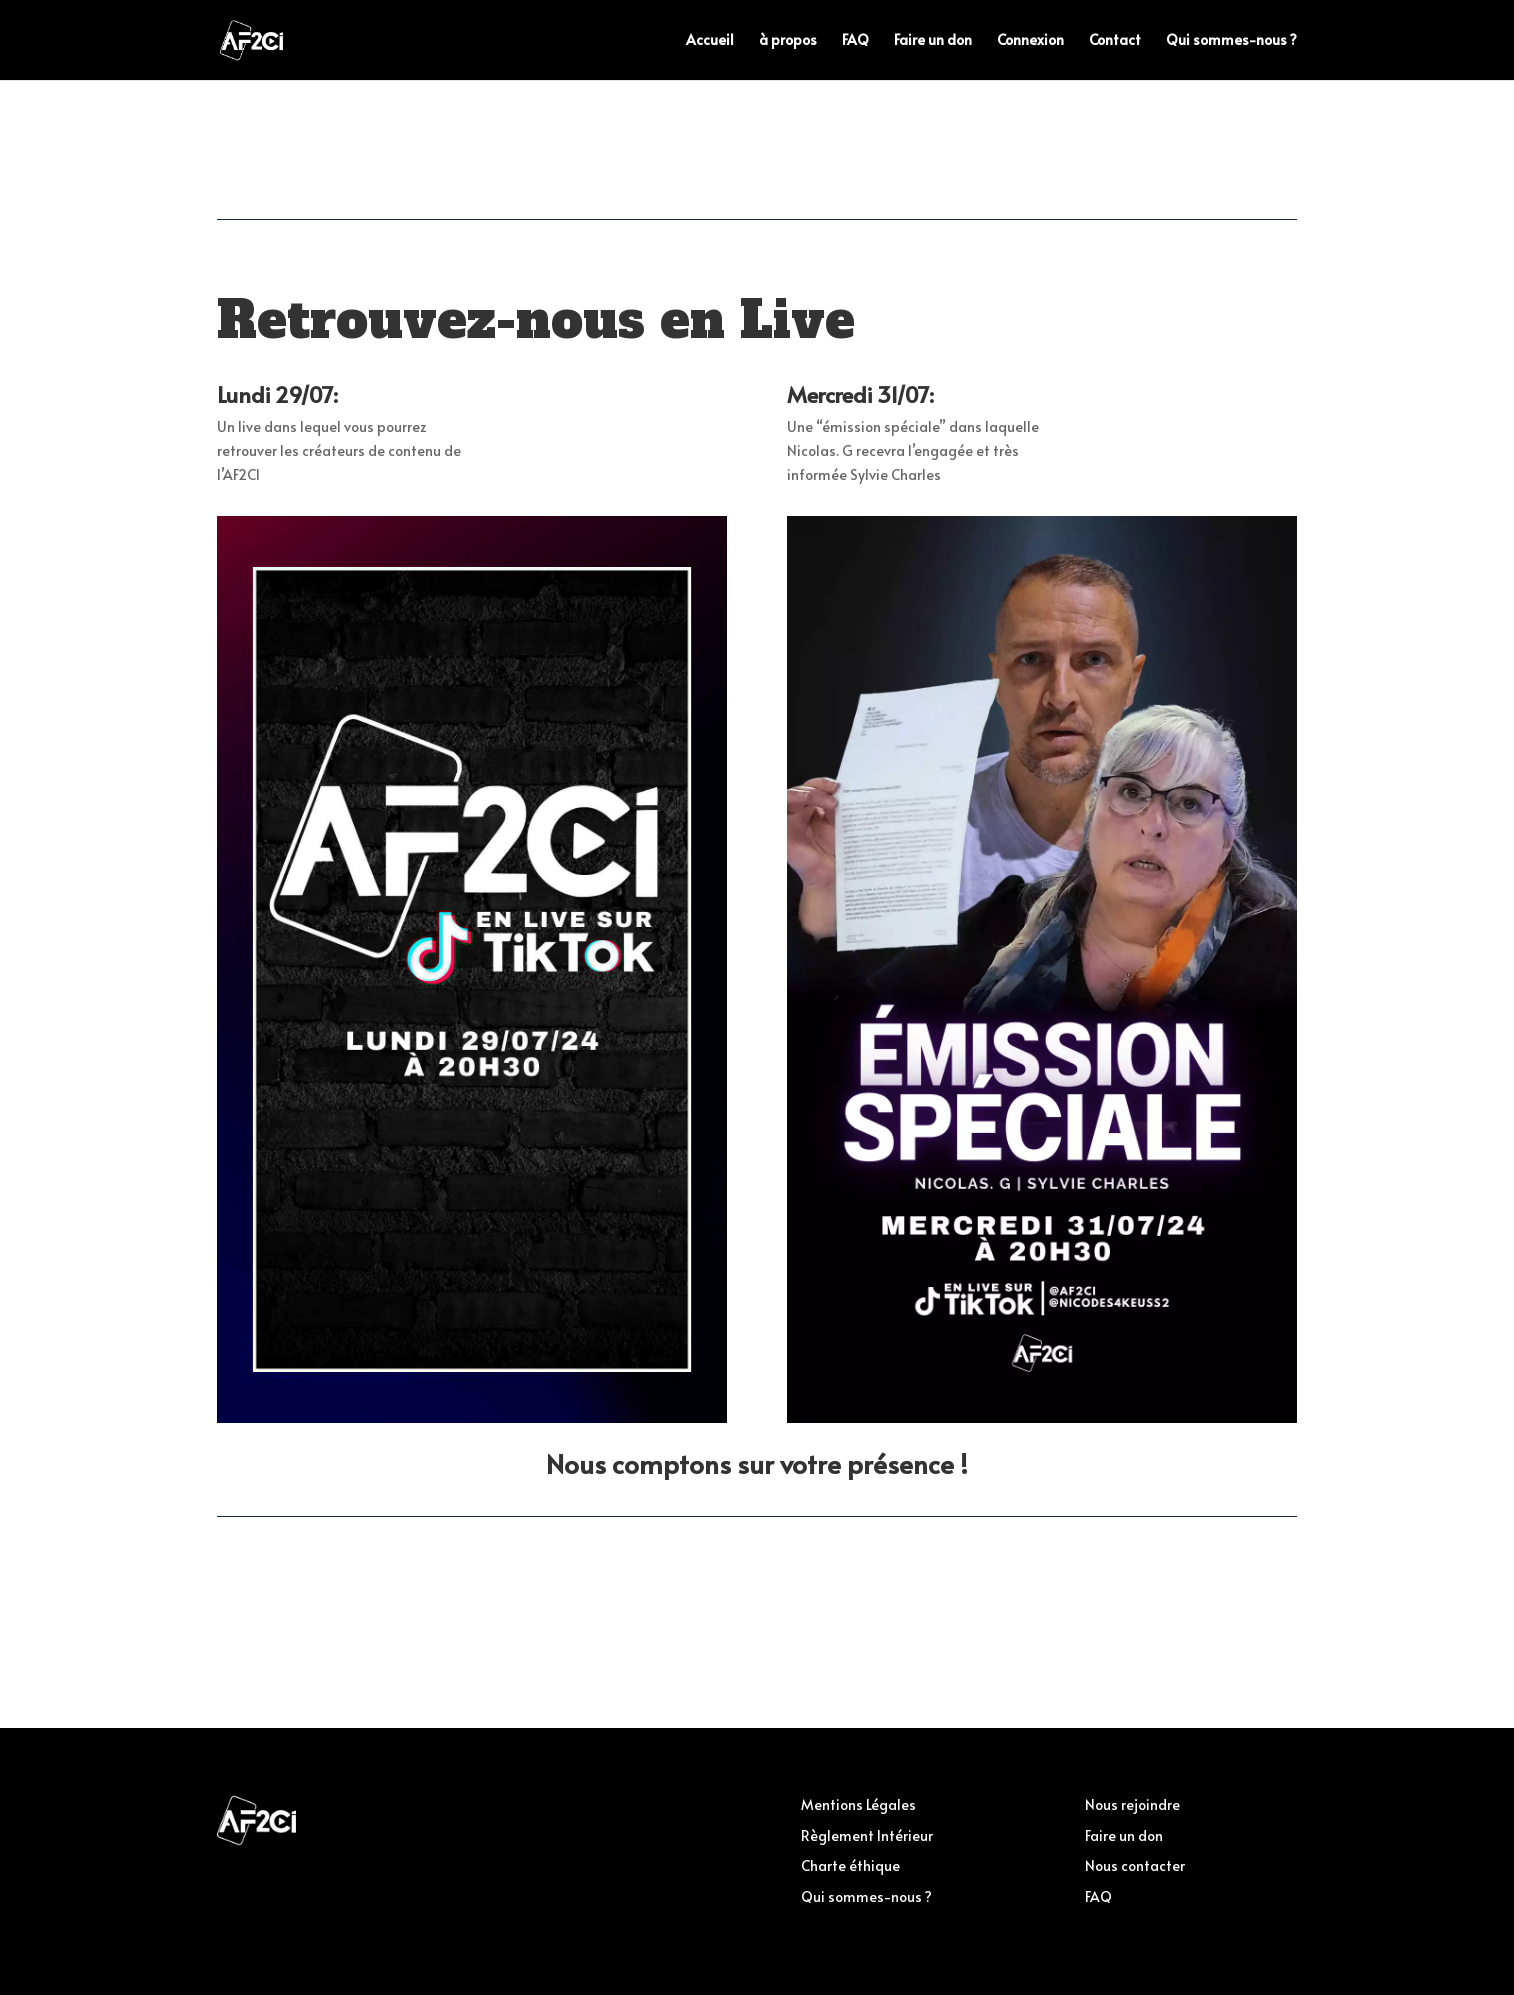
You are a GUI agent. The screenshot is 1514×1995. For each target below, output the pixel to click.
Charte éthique (850, 1865)
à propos (788, 41)
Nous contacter (1135, 1865)
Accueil (710, 41)
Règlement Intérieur (867, 1835)
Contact (1115, 41)
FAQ (855, 41)
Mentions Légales (858, 1804)
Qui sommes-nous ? (1231, 41)
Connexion (1030, 41)
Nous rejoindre (1132, 1804)
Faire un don (933, 41)
